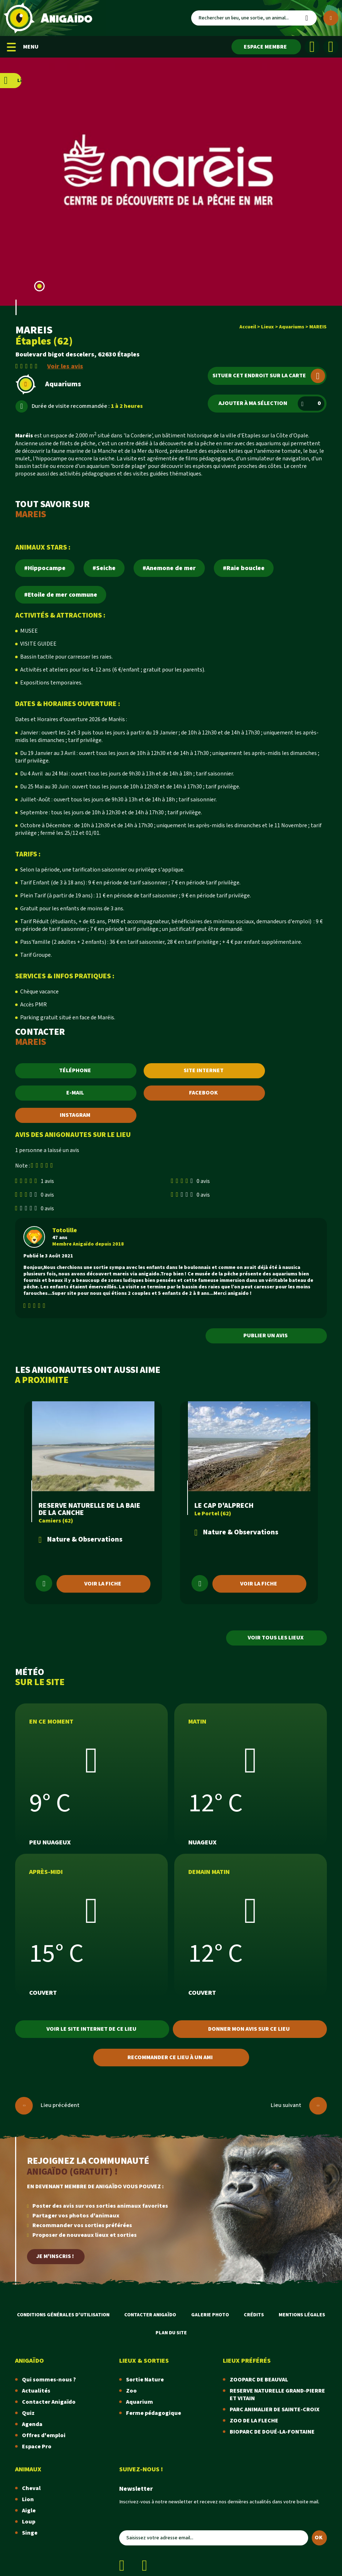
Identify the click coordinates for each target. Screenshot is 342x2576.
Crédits (254, 2315)
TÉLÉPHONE (75, 1070)
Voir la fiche (102, 1584)
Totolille (64, 1230)
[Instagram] (330, 46)
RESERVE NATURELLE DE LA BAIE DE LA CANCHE (89, 1509)
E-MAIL (75, 1093)
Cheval (31, 2488)
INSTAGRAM (75, 1115)
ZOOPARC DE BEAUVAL (259, 2380)
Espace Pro (36, 2446)
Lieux (267, 327)
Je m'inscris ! (55, 2256)
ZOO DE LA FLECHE (254, 2421)
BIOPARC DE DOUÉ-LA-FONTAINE (272, 2432)
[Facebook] (312, 46)
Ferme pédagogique (153, 2413)
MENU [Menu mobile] (23, 47)
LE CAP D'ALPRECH (223, 1505)
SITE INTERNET (204, 1070)
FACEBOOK (203, 1093)
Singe (29, 2533)
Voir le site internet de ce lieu (91, 2029)
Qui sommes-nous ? (49, 2380)
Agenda (32, 2424)
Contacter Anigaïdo (150, 2315)
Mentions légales (302, 2315)
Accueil (247, 327)
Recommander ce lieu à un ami (170, 2057)
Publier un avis (265, 1335)
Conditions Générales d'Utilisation (63, 2315)
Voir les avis (65, 366)
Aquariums (291, 327)
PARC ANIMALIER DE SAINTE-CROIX (274, 2409)
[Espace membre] (266, 46)
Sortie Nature (145, 2380)
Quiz (28, 2413)
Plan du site (171, 2333)
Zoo (131, 2391)
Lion (28, 2499)
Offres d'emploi (44, 2435)
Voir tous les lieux (275, 1638)
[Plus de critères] (330, 18)
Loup (28, 2522)
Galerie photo (210, 2315)
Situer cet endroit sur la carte (268, 376)
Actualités (36, 2391)
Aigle (29, 2510)
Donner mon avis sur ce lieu (249, 2029)
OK (319, 2537)
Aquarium (139, 2402)
